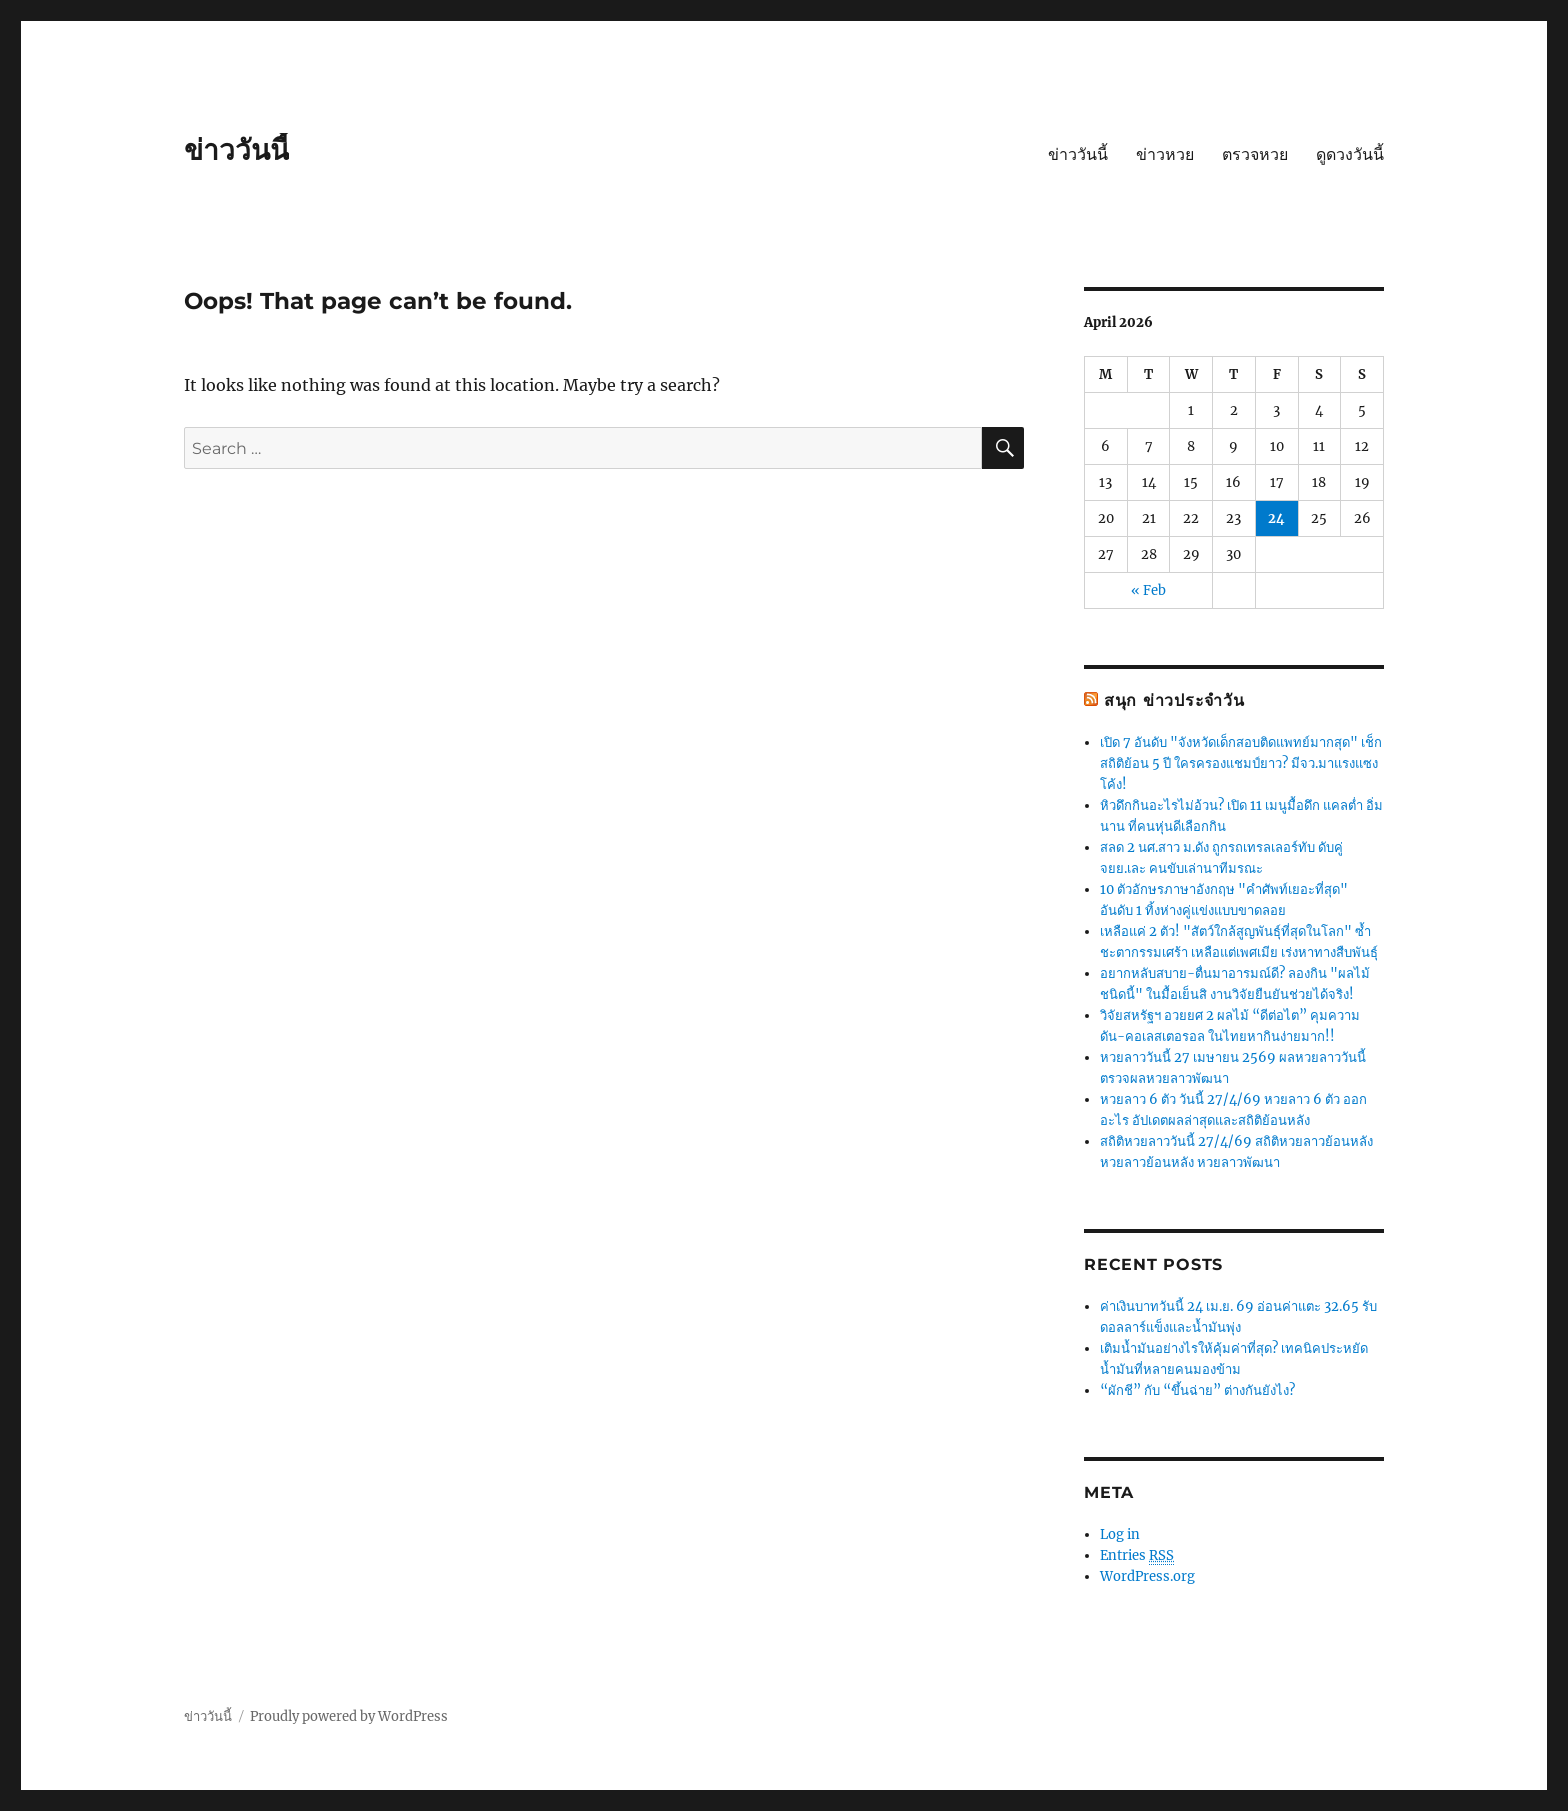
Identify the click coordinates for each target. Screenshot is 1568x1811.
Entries (1137, 1556)
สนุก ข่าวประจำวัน (1174, 700)
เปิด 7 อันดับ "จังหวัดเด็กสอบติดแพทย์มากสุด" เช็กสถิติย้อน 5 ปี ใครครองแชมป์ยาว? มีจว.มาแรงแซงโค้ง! (1241, 763)
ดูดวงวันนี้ (1350, 154)
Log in (1120, 1534)
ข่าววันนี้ (236, 150)
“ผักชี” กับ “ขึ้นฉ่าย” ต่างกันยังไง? (1197, 1390)
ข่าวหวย (1165, 154)
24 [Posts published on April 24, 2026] (1276, 518)
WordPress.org (1147, 1576)
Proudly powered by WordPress (349, 1716)
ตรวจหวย (1255, 154)
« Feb (1148, 590)
